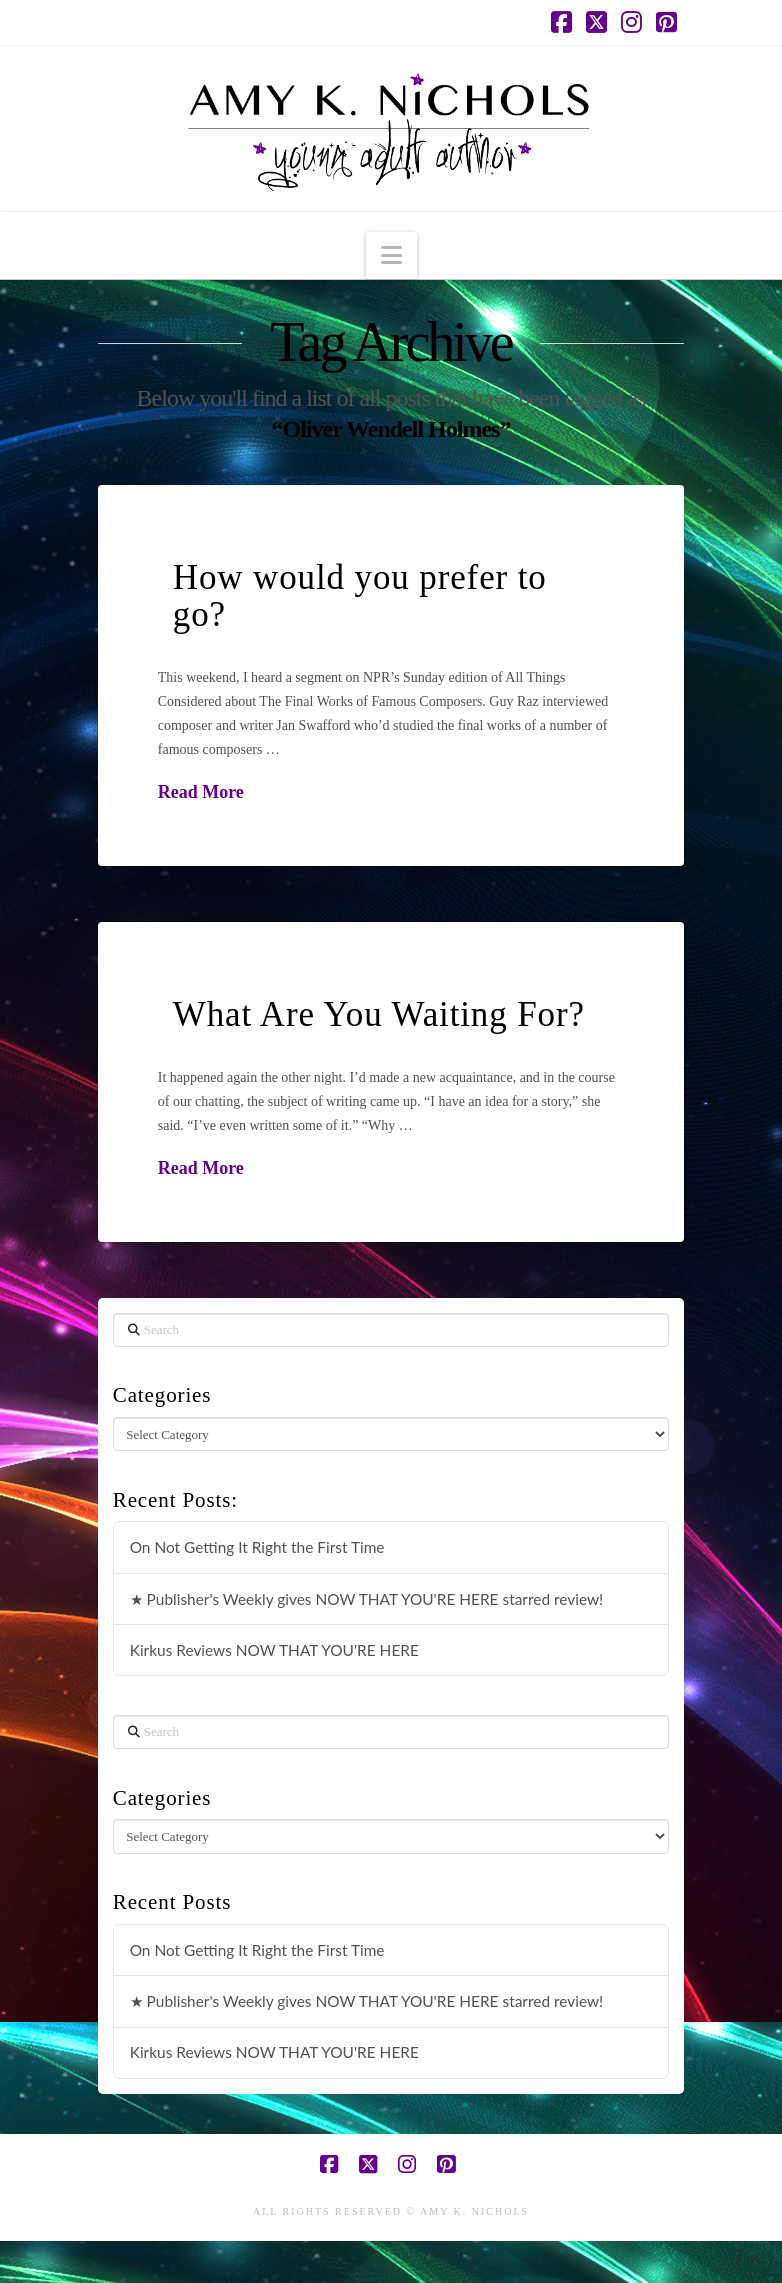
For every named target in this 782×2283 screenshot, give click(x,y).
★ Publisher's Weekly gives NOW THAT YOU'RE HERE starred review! (367, 1599)
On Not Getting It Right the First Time (257, 1547)
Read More (201, 792)
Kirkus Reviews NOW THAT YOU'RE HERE (274, 1650)
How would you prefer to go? (360, 596)
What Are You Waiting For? (379, 1014)
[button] (391, 255)
